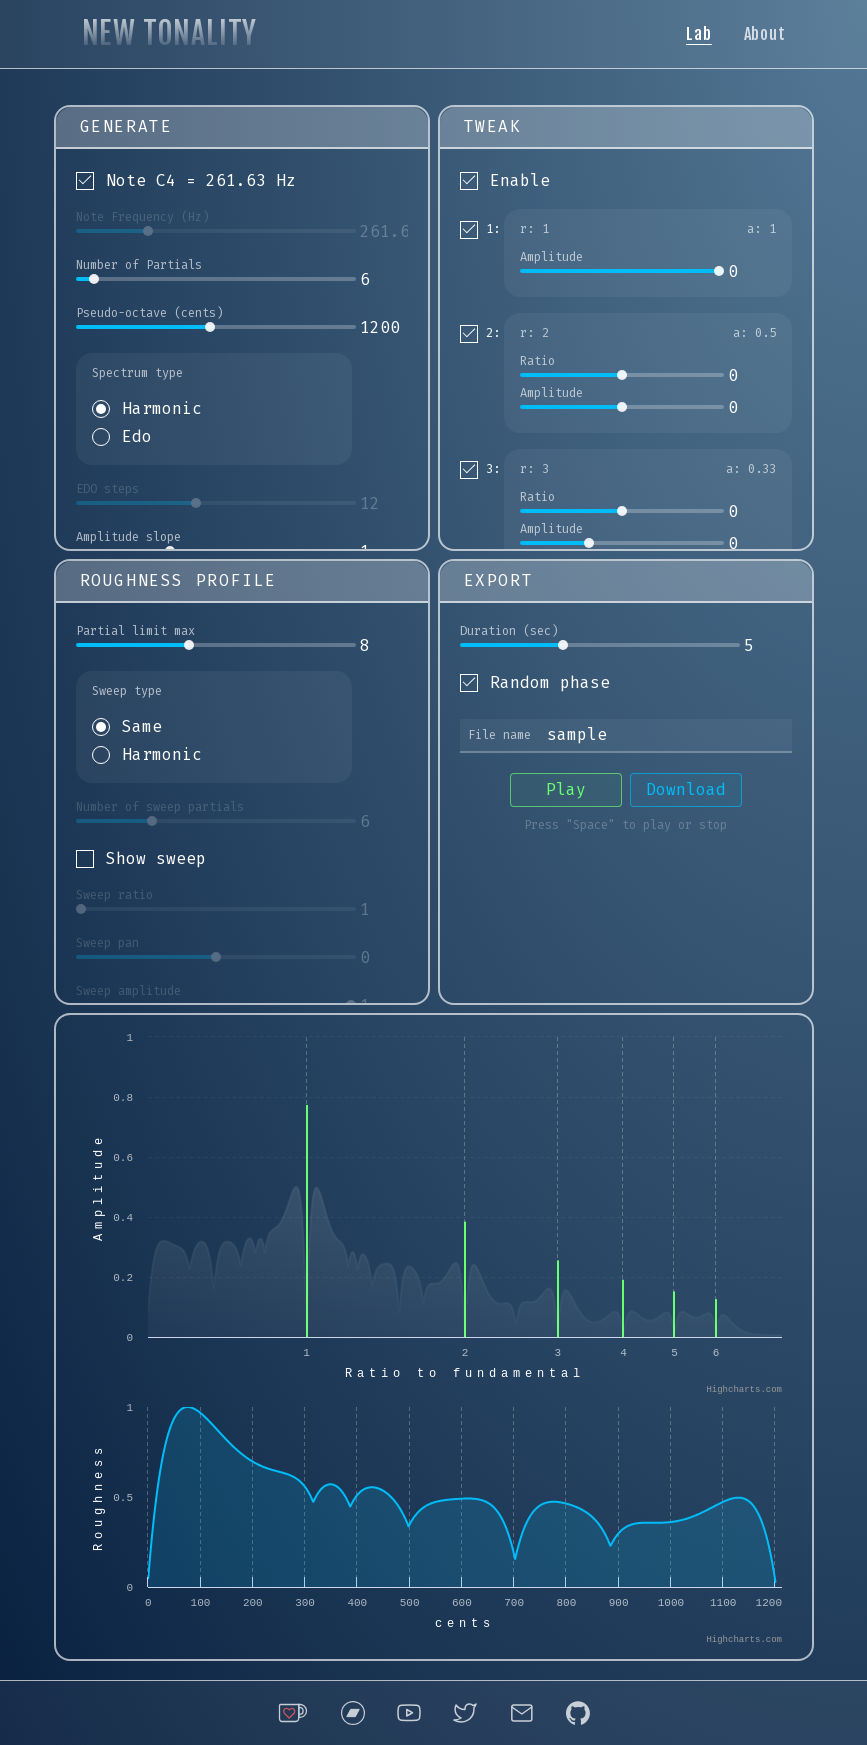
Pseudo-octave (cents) (149, 313)
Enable (520, 180)
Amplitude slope (128, 537)
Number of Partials (139, 265)
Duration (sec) (509, 631)
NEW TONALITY (170, 33)
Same (142, 726)
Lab (698, 34)
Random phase (550, 682)
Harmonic (162, 408)
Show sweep (156, 858)
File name (499, 735)
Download (686, 789)
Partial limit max (135, 631)
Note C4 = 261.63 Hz (201, 180)
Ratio (537, 361)
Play (566, 789)
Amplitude (551, 257)
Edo (137, 436)
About (765, 34)
